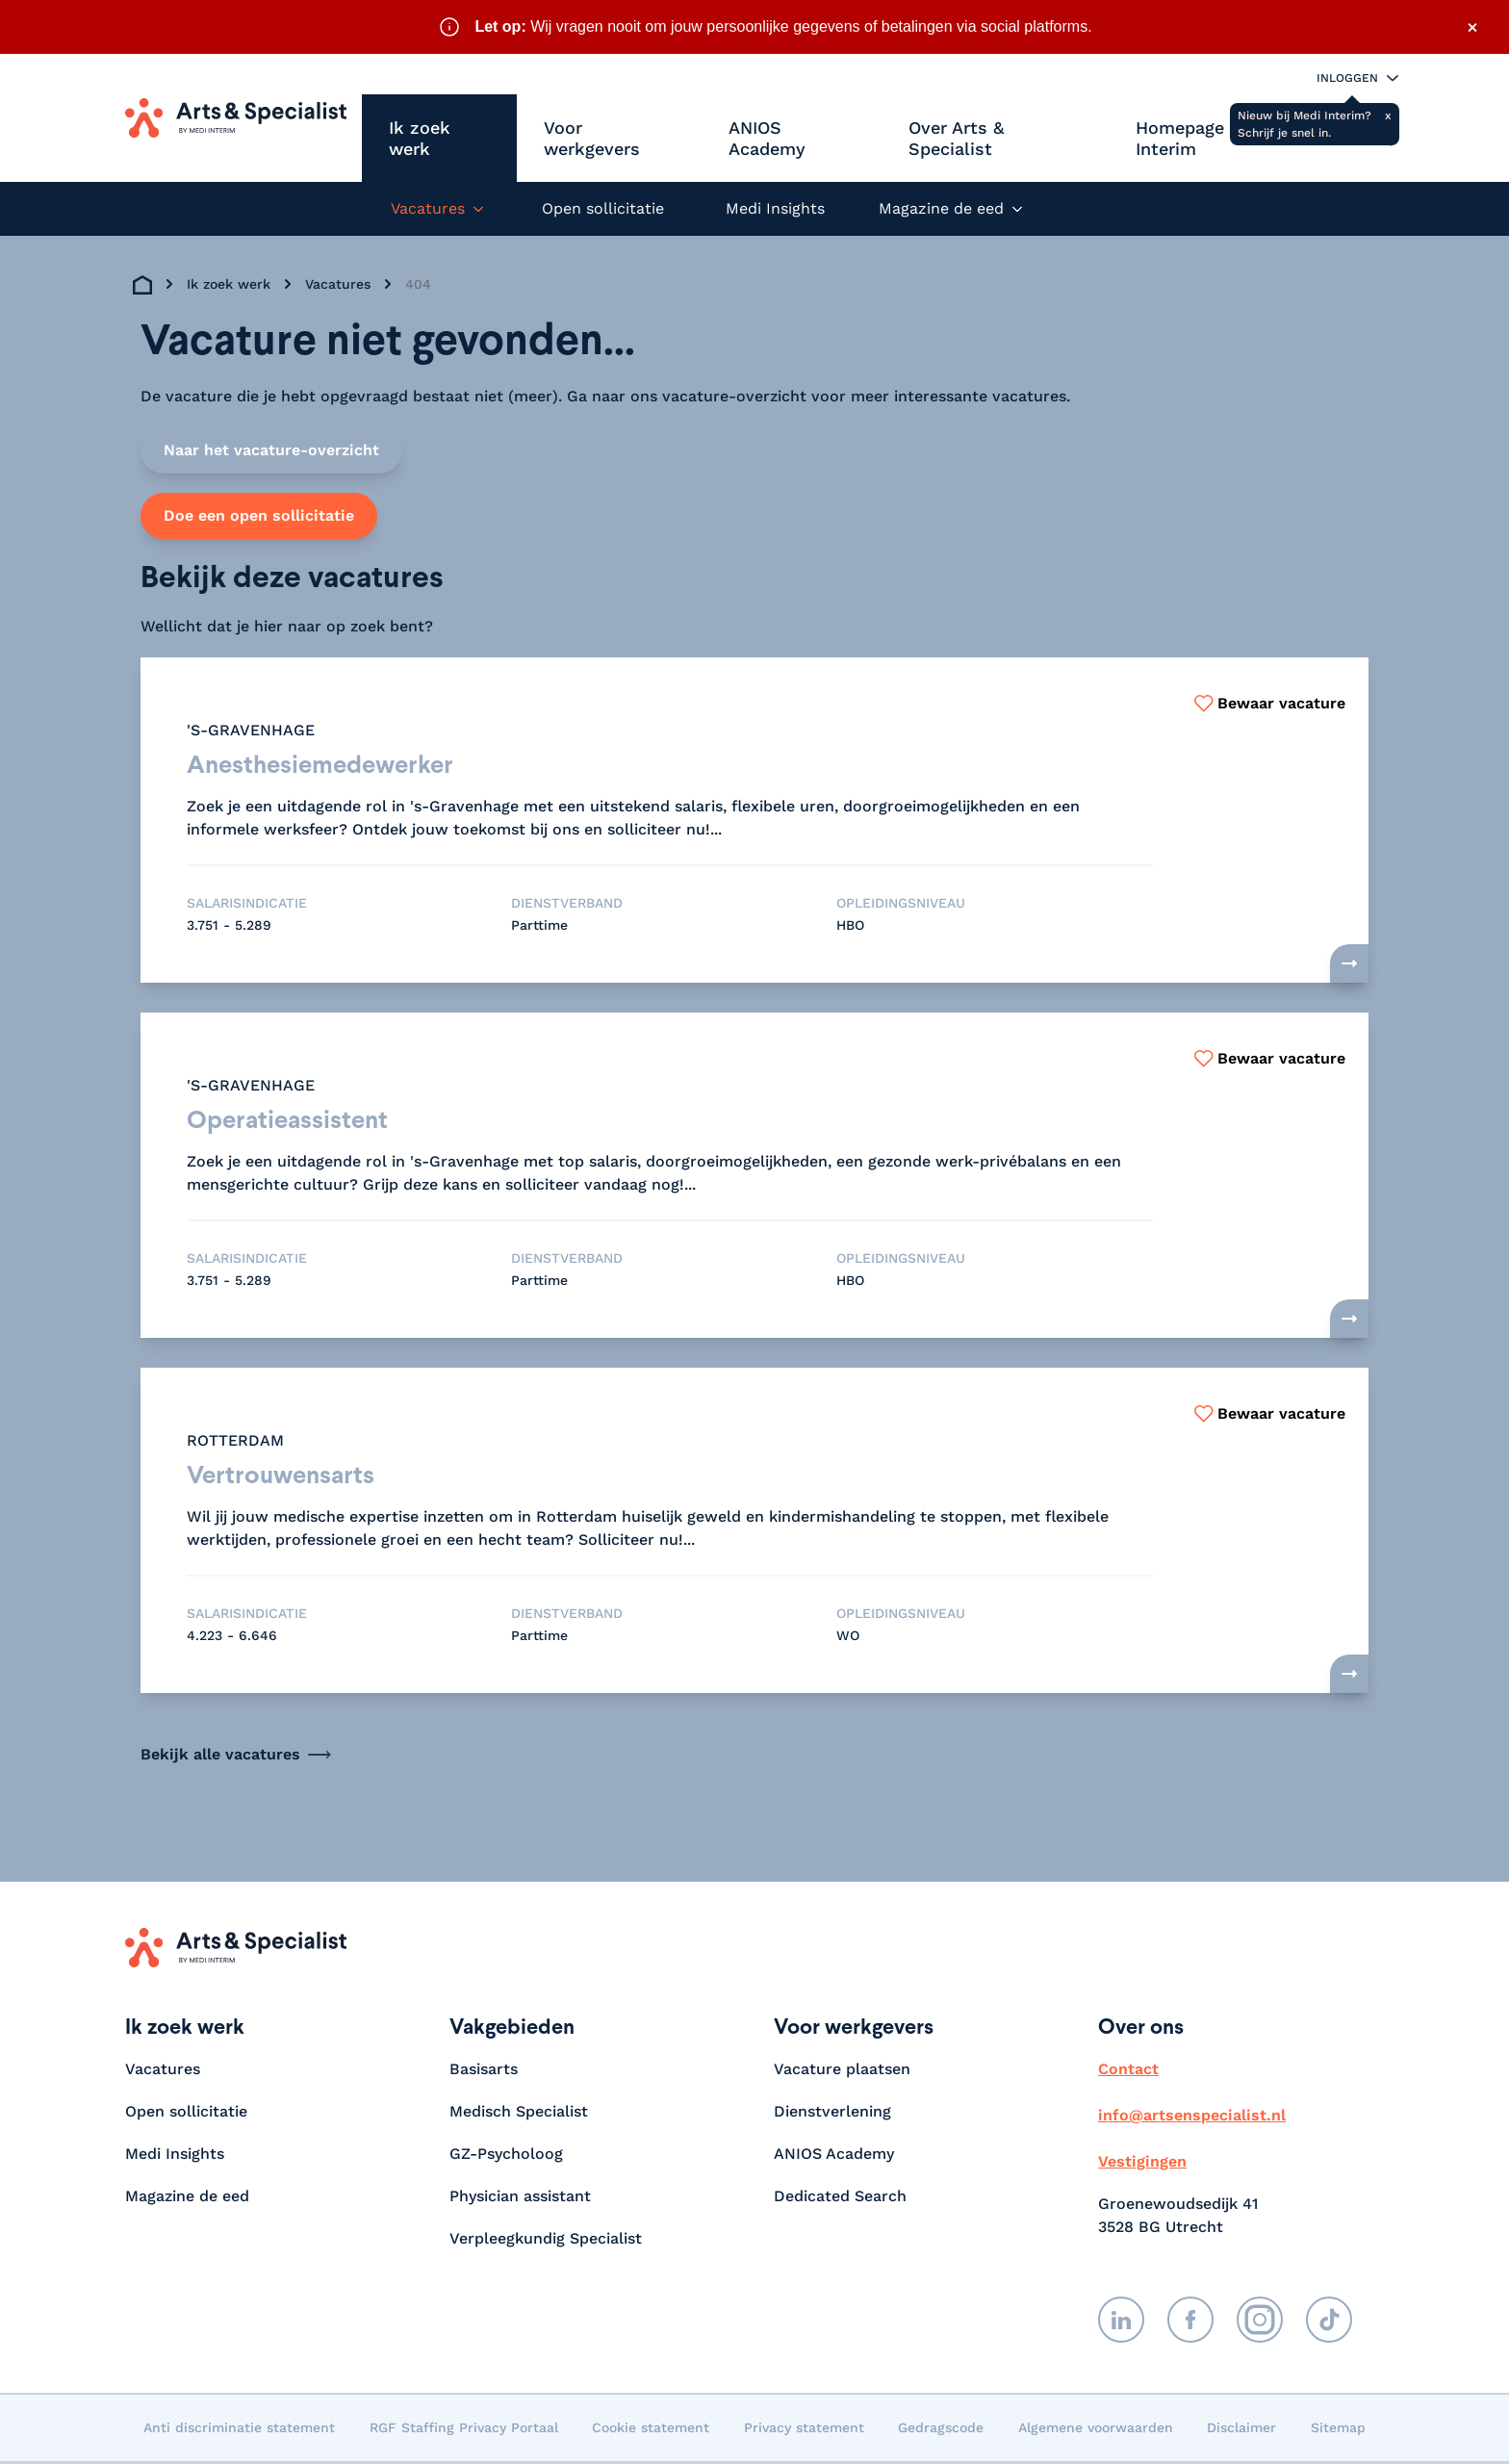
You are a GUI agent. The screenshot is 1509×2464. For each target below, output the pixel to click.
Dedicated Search (840, 2199)
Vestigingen (1142, 2164)
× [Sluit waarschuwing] (1472, 26)
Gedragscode (941, 2430)
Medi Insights (775, 208)
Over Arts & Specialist (956, 138)
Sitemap (1338, 2430)
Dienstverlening (832, 2114)
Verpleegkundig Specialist (545, 2241)
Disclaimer (1241, 2430)
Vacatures (338, 284)
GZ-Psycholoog (506, 2156)
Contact (1128, 2072)
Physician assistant (520, 2199)
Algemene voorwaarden (1095, 2430)
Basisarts (483, 2072)
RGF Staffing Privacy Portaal (464, 2430)
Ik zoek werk (419, 138)
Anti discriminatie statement (239, 2430)
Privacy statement (804, 2430)
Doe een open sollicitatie (259, 515)
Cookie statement (650, 2430)
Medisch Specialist (518, 2114)
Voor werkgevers (592, 138)
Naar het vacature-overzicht (271, 450)
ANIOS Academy (767, 138)
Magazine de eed (187, 2199)
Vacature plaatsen (842, 2072)
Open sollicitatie (603, 208)
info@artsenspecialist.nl (1192, 2118)
